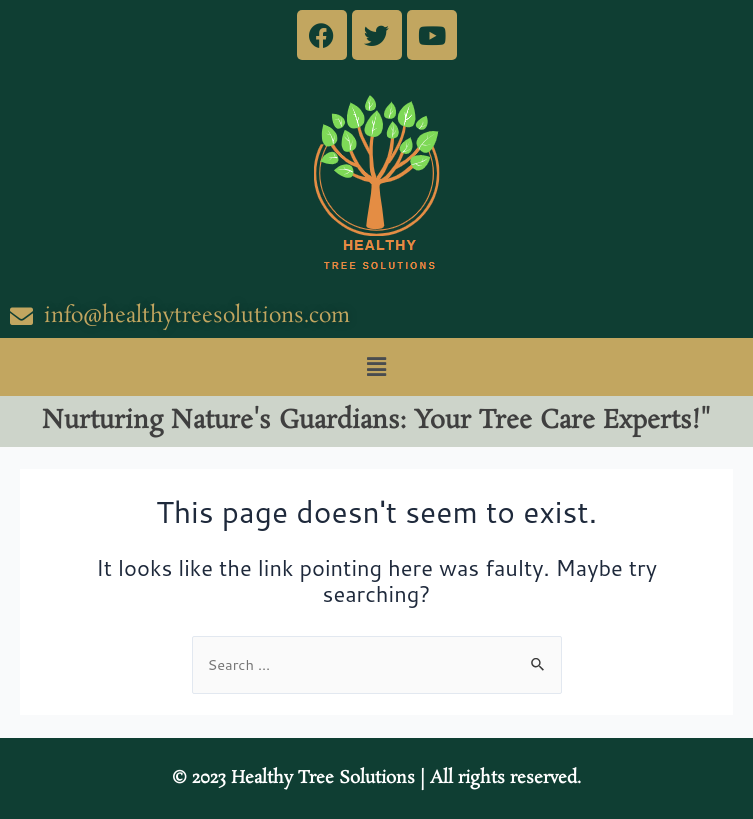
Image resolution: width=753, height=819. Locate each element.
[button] (376, 366)
